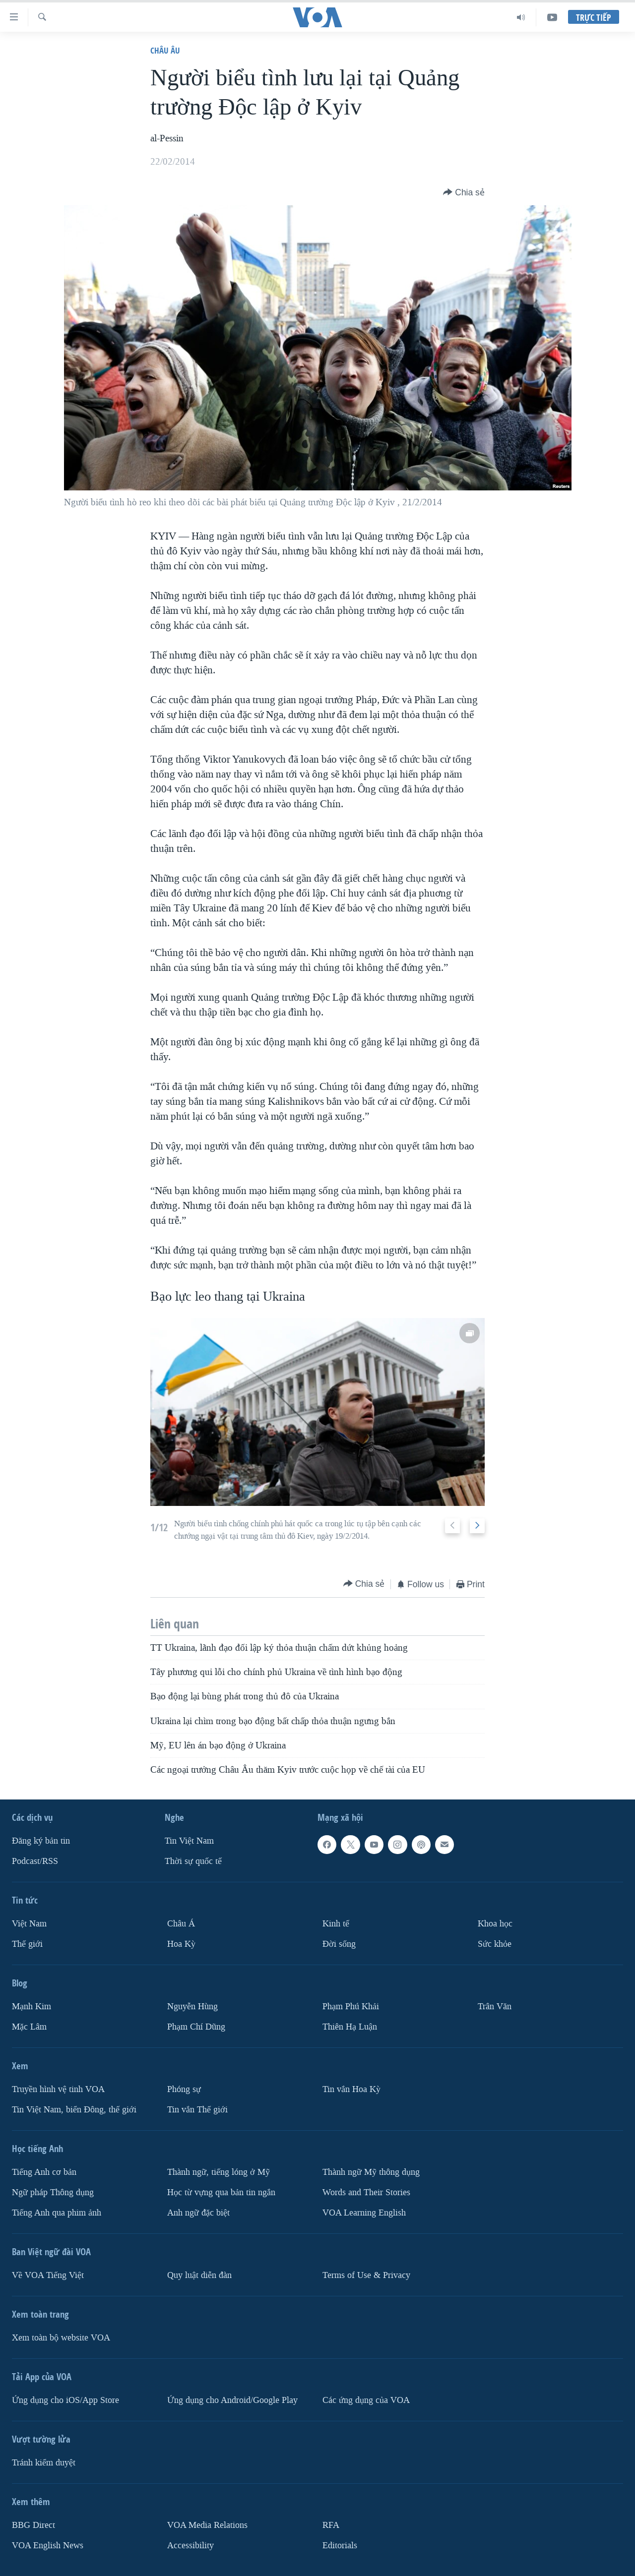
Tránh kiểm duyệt (43, 2462)
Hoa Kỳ (181, 1944)
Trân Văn (494, 2006)
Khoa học (495, 1923)
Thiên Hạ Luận (349, 2027)
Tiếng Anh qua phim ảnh (56, 2212)
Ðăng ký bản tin (41, 1841)
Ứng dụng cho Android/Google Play (232, 2400)
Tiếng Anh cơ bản (44, 2172)
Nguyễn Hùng (192, 2006)
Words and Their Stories (366, 2192)
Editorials (339, 2545)
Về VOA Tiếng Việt (48, 2275)
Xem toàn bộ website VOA (61, 2337)
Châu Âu (165, 50)
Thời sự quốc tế (193, 1861)
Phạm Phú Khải (350, 2006)
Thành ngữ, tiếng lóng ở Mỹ (218, 2172)
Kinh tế (335, 1923)
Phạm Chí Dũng (196, 2027)
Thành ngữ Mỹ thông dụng (371, 2172)
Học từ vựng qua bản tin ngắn (221, 2192)
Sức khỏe (494, 1944)
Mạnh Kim (31, 2006)
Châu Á (181, 1923)
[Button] (464, 192)
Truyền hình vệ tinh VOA (58, 2089)
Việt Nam (29, 1923)
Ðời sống (339, 1944)
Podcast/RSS (35, 1861)
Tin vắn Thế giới (197, 2109)
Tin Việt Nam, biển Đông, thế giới (74, 2109)
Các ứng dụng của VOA (366, 2400)
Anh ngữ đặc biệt (198, 2212)
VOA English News (47, 2545)
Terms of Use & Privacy (366, 2275)
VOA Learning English (364, 2212)
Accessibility (190, 2545)
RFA (330, 2525)
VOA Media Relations (207, 2525)
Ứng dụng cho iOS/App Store (65, 2400)
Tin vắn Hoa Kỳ (351, 2089)
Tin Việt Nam (189, 1841)
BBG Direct (33, 2525)
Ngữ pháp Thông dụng (53, 2192)
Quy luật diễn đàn (199, 2275)
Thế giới (27, 1944)
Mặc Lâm (29, 2027)
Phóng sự (184, 2089)
